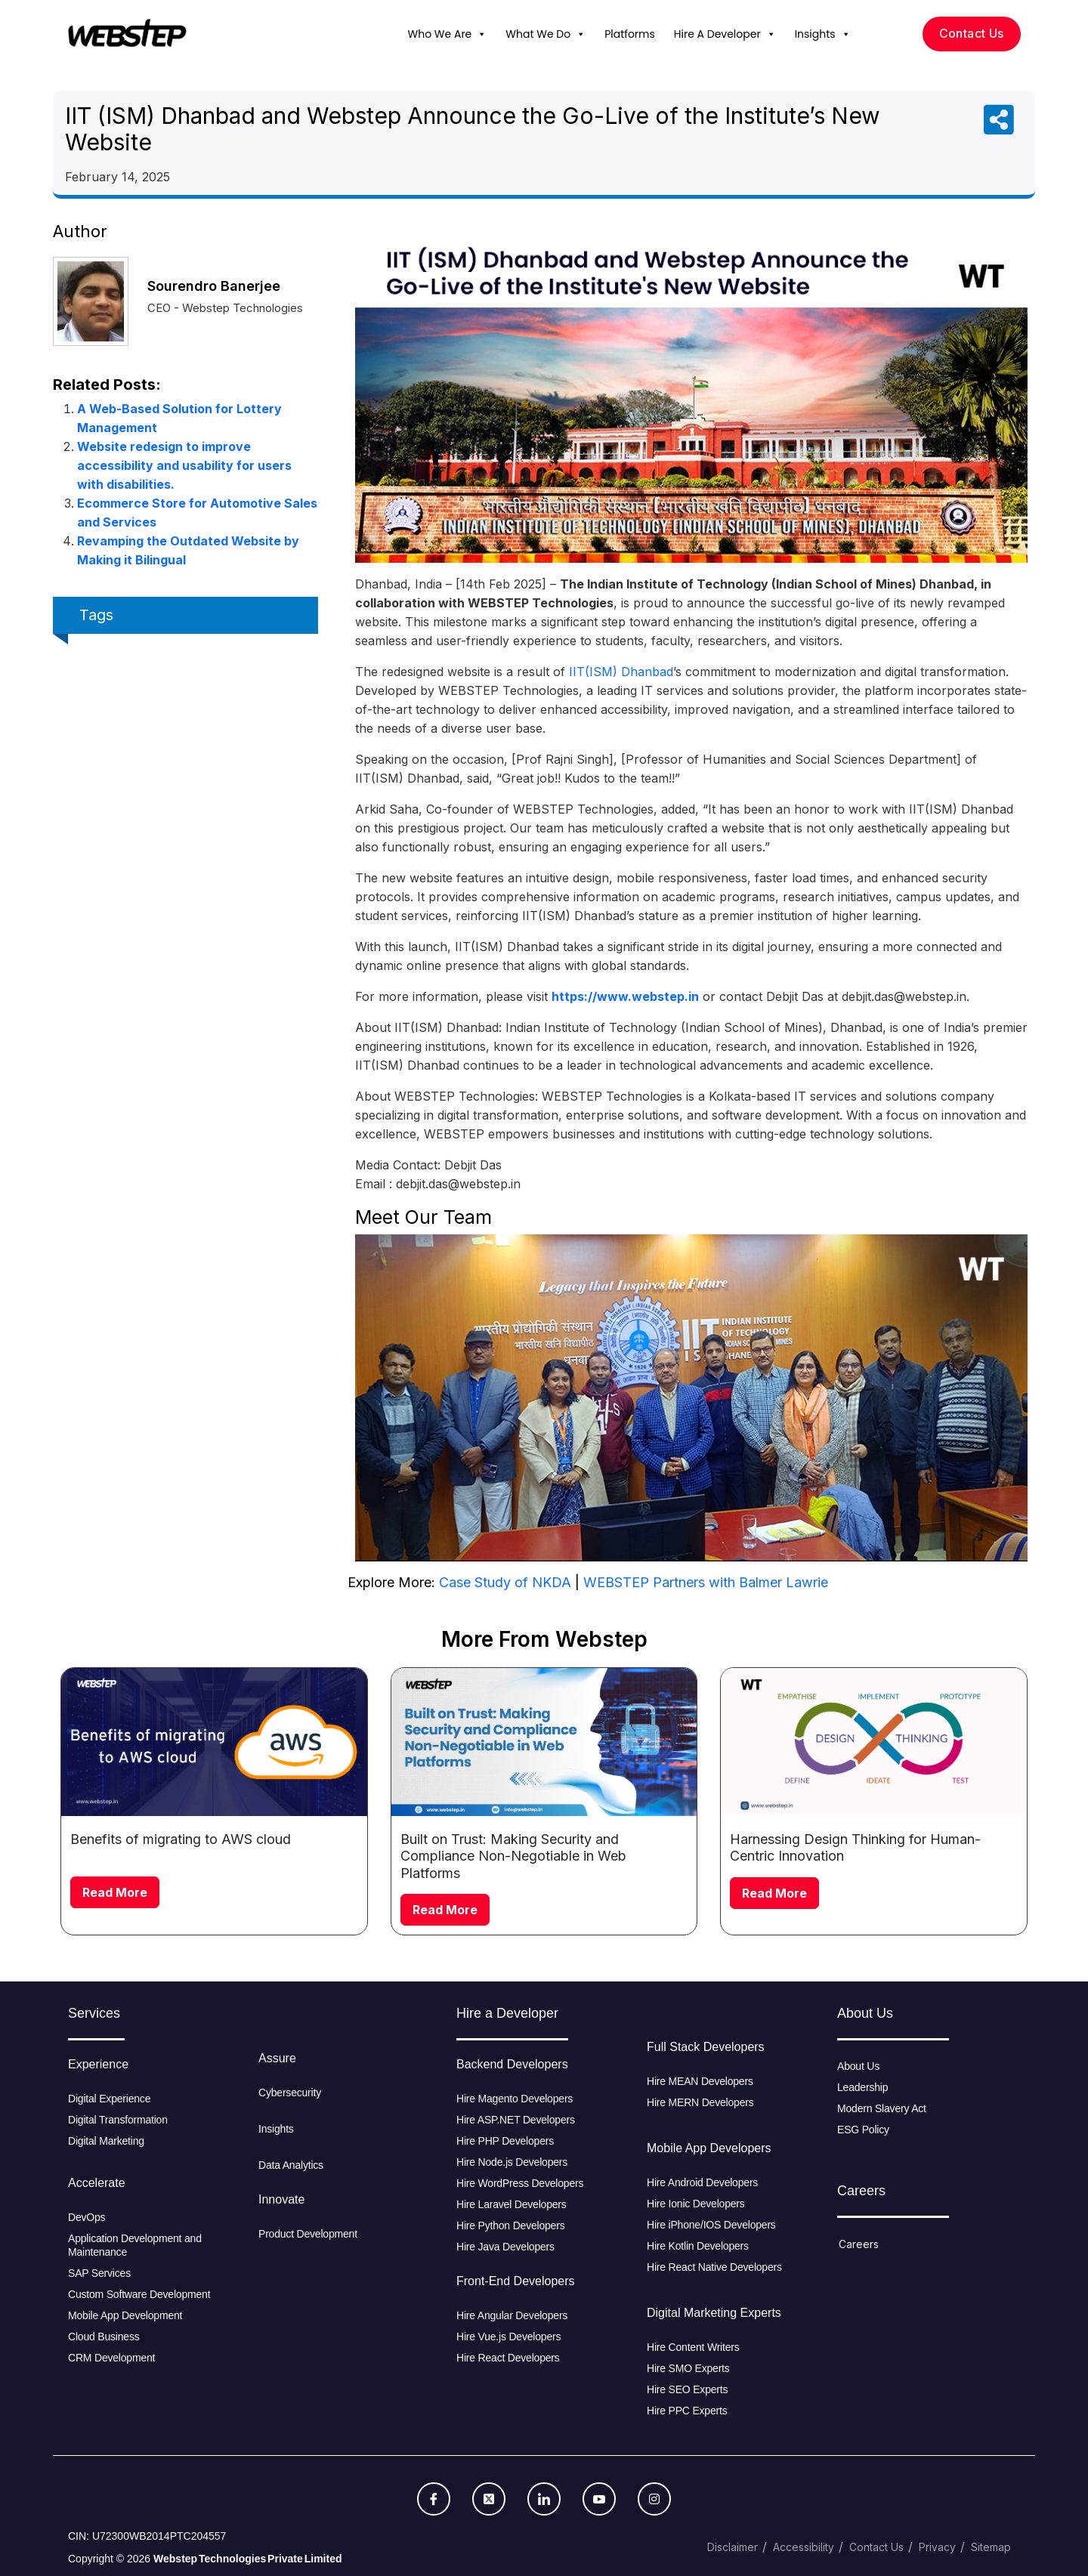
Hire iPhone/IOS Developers (711, 2225)
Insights (823, 34)
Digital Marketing (106, 2141)
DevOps (86, 2217)
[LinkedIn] (544, 2499)
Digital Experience (109, 2099)
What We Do (545, 34)
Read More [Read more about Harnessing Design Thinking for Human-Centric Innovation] (774, 1893)
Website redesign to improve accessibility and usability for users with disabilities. (184, 465)
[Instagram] (654, 2499)
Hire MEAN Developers (700, 2081)
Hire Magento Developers (514, 2099)
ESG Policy (863, 2130)
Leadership (862, 2087)
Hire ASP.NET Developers (515, 2120)
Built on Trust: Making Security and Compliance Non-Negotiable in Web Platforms (513, 1856)
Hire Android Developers (702, 2182)
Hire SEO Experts (687, 2389)
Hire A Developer (725, 34)
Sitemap (991, 2546)
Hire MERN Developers (700, 2102)
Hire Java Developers (505, 2247)
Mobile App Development (126, 2315)
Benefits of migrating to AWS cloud (180, 1839)
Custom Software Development (139, 2294)
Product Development (307, 2234)
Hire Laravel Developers (511, 2204)
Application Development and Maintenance (135, 2245)
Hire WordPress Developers (519, 2183)
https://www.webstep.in (625, 996)
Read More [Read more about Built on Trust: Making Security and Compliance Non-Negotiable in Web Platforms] (445, 1909)
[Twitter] (488, 2499)
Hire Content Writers (693, 2347)
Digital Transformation (118, 2120)
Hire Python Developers (510, 2225)
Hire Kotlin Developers (698, 2246)
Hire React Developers (508, 2358)
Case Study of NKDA (505, 1582)
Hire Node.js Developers (511, 2162)
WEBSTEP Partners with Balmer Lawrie (705, 1582)
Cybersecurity (289, 2092)
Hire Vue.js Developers (508, 2336)
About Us (858, 2066)
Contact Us (876, 2546)
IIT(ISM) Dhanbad (621, 671)
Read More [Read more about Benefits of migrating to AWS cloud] (114, 1892)
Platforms (629, 34)
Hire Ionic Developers (696, 2204)
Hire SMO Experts (688, 2368)
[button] (481, 34)
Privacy (937, 2546)
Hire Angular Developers (511, 2315)
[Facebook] (433, 2499)
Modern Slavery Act (881, 2108)
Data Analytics (290, 2165)
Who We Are (447, 34)
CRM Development (111, 2358)
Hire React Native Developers (714, 2267)
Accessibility (803, 2546)
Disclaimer (732, 2546)
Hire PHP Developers (505, 2141)
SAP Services (99, 2273)
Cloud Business (103, 2336)
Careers (859, 2244)
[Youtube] (599, 2499)
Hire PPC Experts (687, 2411)
